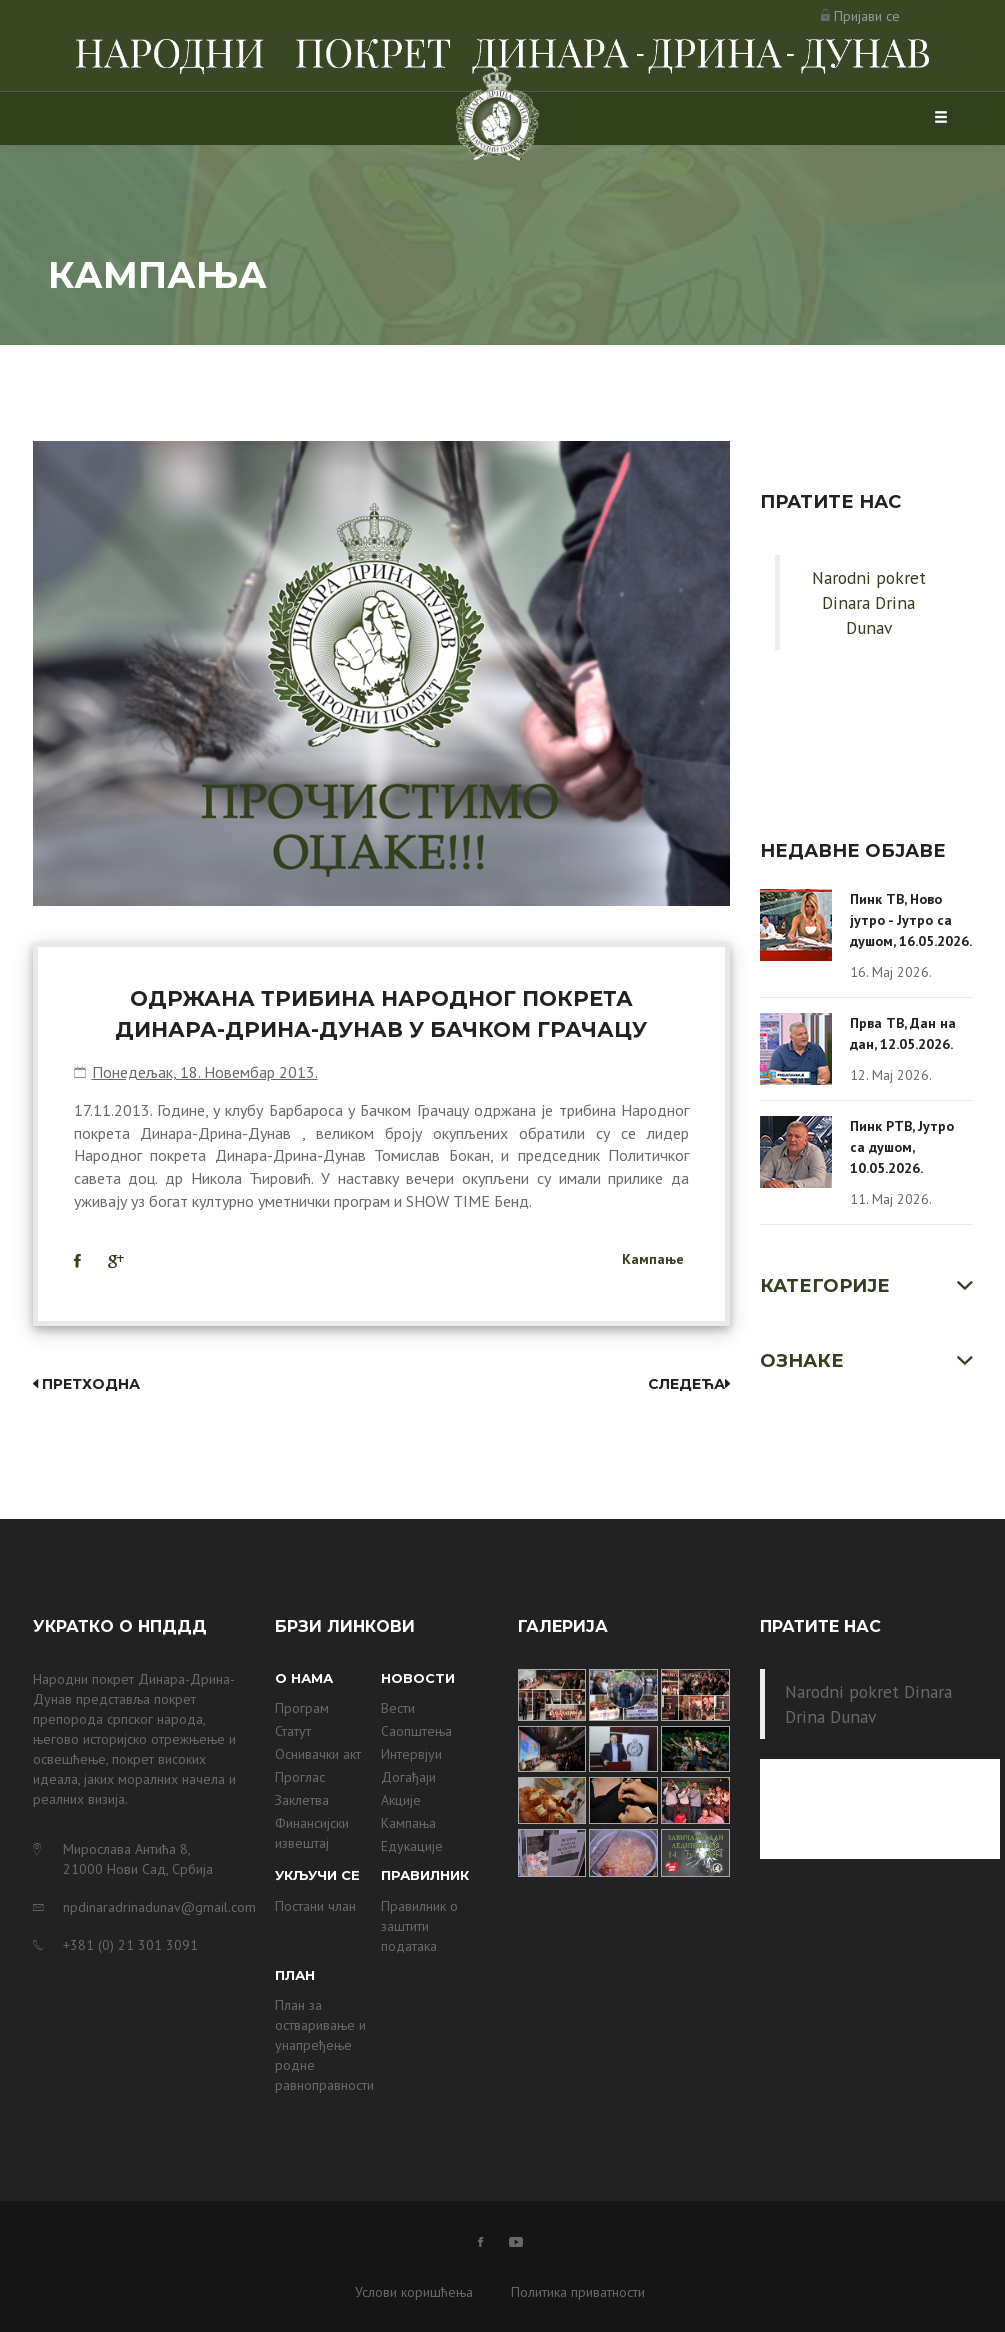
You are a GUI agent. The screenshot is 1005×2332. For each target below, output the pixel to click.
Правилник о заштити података (419, 1926)
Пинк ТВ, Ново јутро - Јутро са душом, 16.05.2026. (911, 920)
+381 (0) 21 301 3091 (130, 1945)
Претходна (86, 1384)
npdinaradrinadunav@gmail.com (154, 1907)
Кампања (408, 1823)
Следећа (689, 1384)
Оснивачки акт (318, 1754)
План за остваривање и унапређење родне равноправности (324, 2045)
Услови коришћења (414, 2292)
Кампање (653, 1259)
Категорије (825, 1286)
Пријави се (867, 16)
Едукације (412, 1846)
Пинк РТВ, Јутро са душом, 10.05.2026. (902, 1147)
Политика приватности (578, 2292)
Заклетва (302, 1800)
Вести (398, 1708)
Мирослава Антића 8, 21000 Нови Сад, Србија (138, 1859)
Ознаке (802, 1361)
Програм (302, 1708)
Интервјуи (411, 1754)
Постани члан (315, 1906)
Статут (293, 1731)
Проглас (300, 1777)
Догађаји (408, 1777)
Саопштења (416, 1731)
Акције (401, 1800)
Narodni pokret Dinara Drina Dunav (869, 602)
